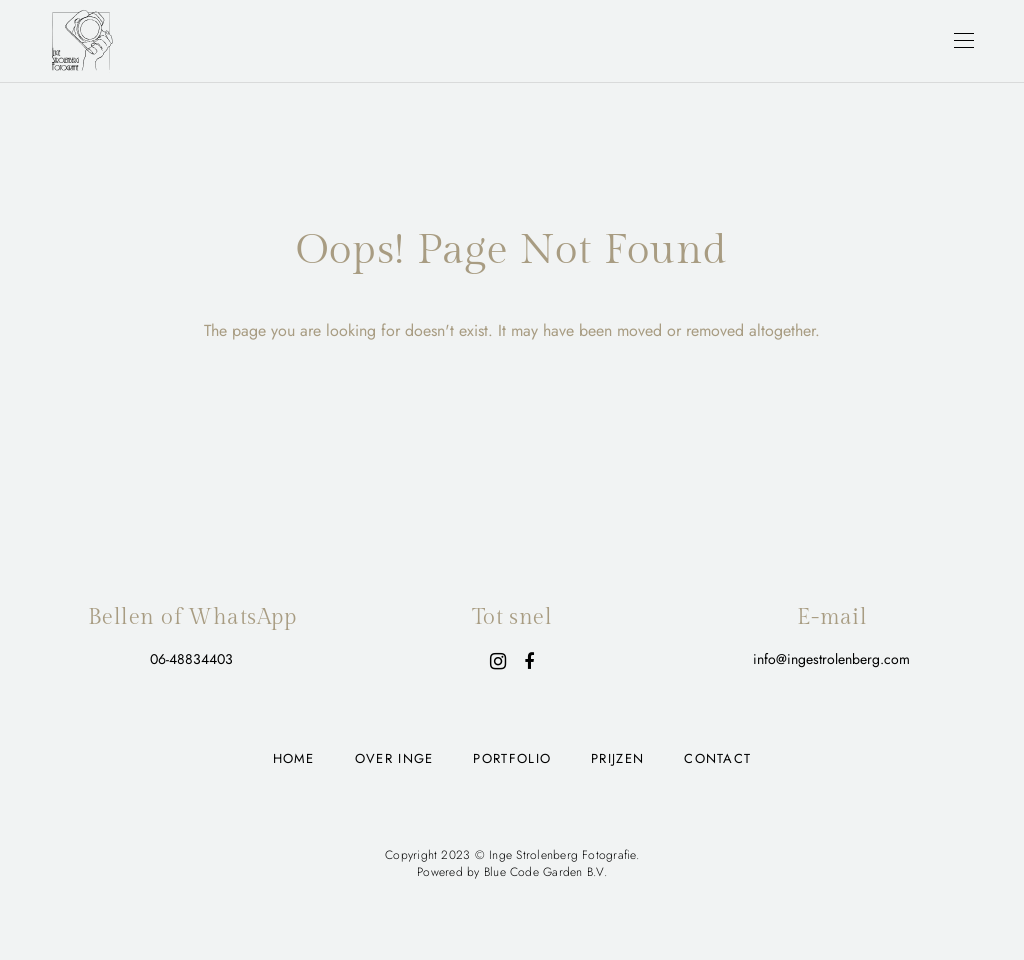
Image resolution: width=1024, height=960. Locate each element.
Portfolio (512, 758)
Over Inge (394, 758)
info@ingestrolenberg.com (831, 659)
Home (294, 758)
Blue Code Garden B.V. (545, 872)
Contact (717, 758)
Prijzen (617, 758)
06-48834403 (191, 659)
